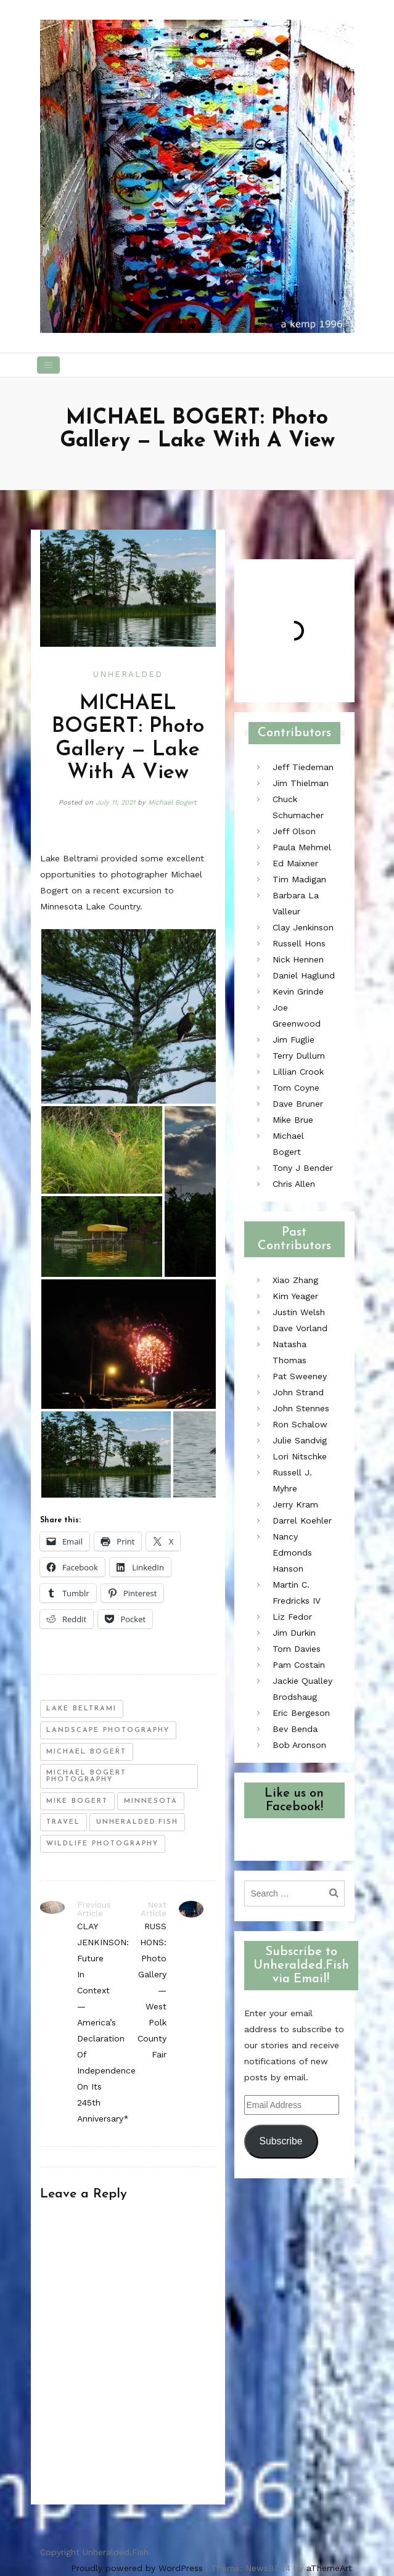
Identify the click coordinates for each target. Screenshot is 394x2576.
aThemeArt (329, 2568)
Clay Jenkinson (303, 927)
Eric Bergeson (301, 1713)
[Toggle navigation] (48, 365)
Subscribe (280, 2141)
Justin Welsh (299, 1312)
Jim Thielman (301, 783)
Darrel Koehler (302, 1520)
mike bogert (77, 1801)
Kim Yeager (295, 1296)
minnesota (151, 1801)
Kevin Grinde (298, 991)
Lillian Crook (298, 1072)
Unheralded (128, 674)
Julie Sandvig (300, 1440)
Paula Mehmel (302, 847)
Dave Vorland (300, 1328)
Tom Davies (297, 1649)
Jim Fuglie (293, 1039)
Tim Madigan (299, 879)
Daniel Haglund (304, 975)
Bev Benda (295, 1729)
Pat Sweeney (300, 1376)
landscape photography (108, 1730)
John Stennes (301, 1408)
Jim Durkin (294, 1633)
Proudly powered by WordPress (137, 2568)
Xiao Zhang (295, 1280)
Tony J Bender (303, 1168)
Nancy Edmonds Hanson (292, 1552)
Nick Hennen (298, 959)
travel (63, 1822)
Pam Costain (299, 1665)
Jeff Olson (294, 831)
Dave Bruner (298, 1104)
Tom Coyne (296, 1088)
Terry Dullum (299, 1055)
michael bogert (86, 1752)
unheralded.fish (137, 1822)
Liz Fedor (292, 1617)
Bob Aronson (299, 1745)
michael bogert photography (86, 1776)
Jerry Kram (295, 1504)
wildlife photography (102, 1843)
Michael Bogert (172, 802)
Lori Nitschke (300, 1456)
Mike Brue (293, 1120)
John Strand (298, 1392)
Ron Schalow (300, 1424)
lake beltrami (81, 1708)
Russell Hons (299, 943)
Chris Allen (294, 1184)
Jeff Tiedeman (303, 767)
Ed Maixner (295, 863)
